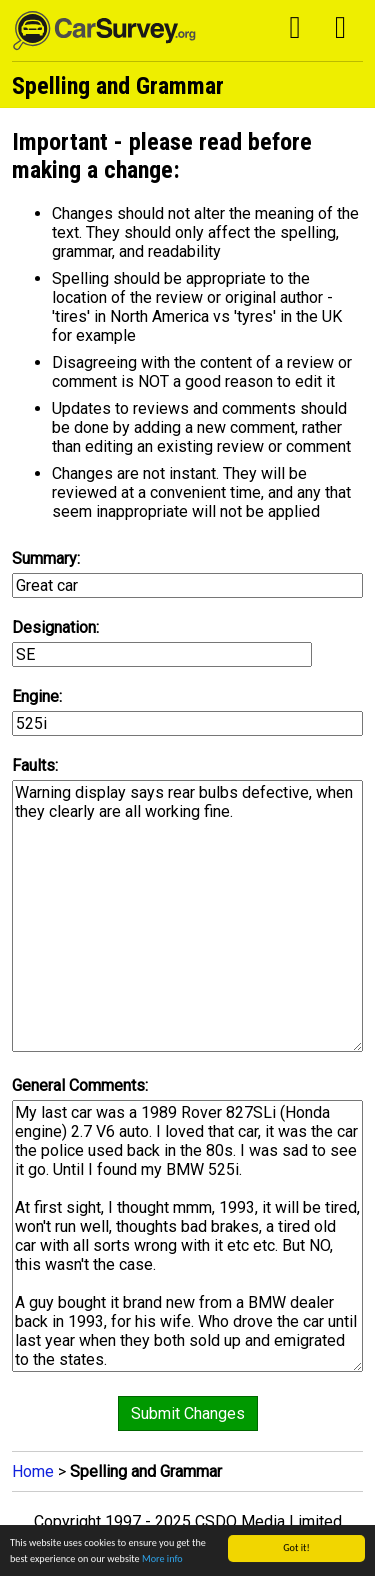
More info (162, 1559)
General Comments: (80, 1085)
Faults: (35, 765)
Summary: (46, 558)
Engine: (37, 696)
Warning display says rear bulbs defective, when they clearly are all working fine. (188, 916)
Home (33, 1471)
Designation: (55, 627)
